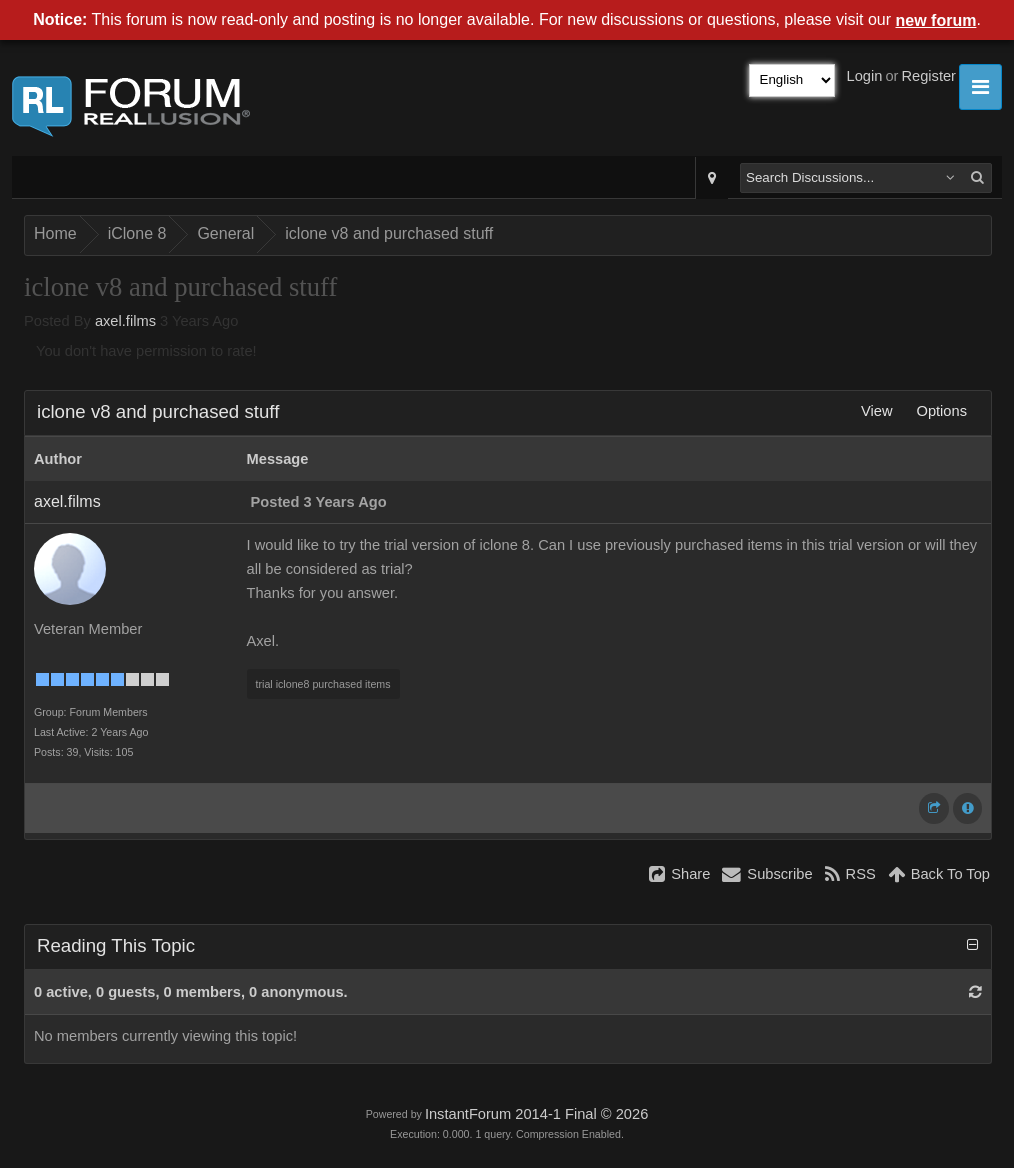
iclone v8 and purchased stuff (389, 233)
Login (865, 76)
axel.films (125, 321)
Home (55, 233)
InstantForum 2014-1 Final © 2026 (536, 1114)
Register (928, 76)
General (225, 233)
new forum (936, 20)
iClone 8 (137, 233)
